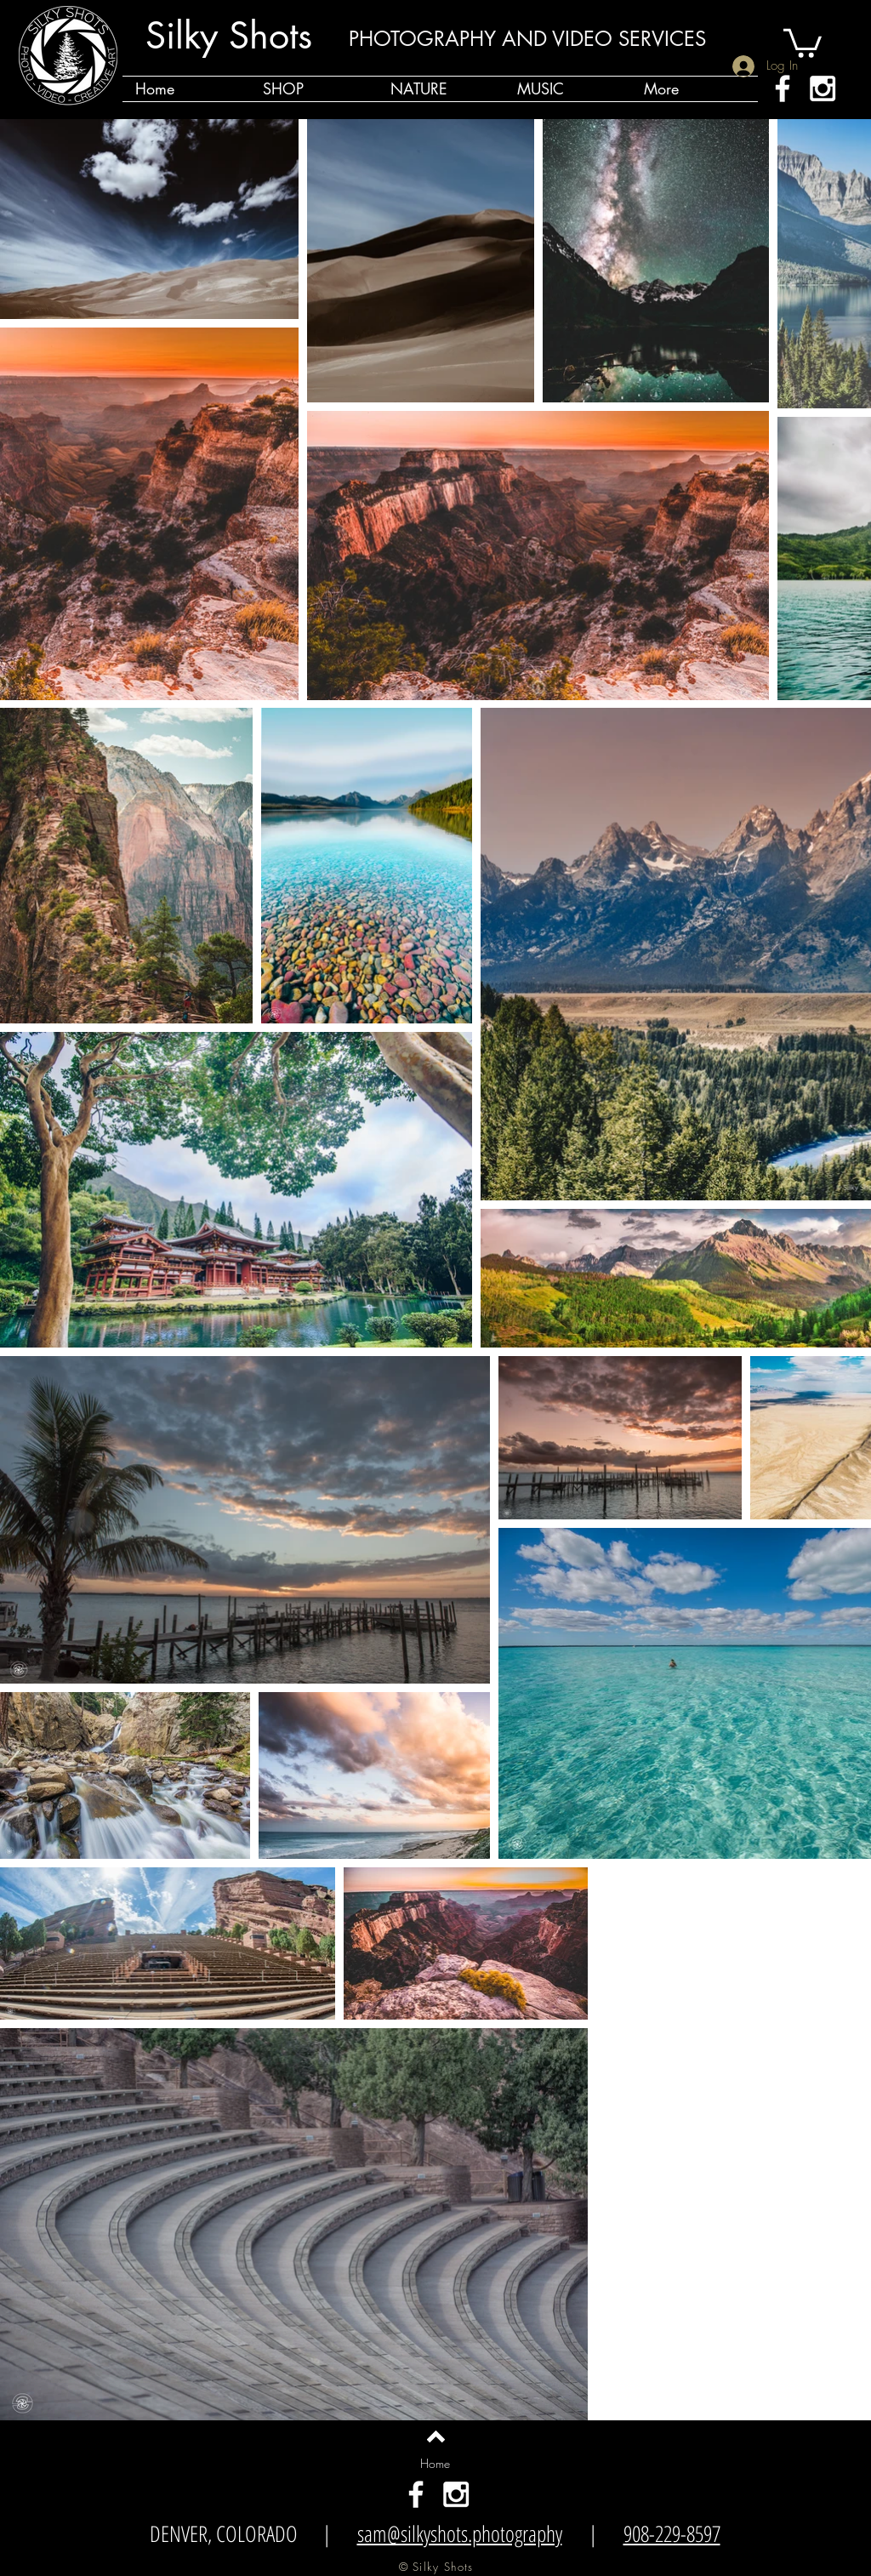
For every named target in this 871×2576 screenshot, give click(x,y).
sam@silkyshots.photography (459, 2533)
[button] (802, 42)
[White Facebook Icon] (782, 88)
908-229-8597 (671, 2533)
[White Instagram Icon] (822, 88)
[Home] (435, 2463)
